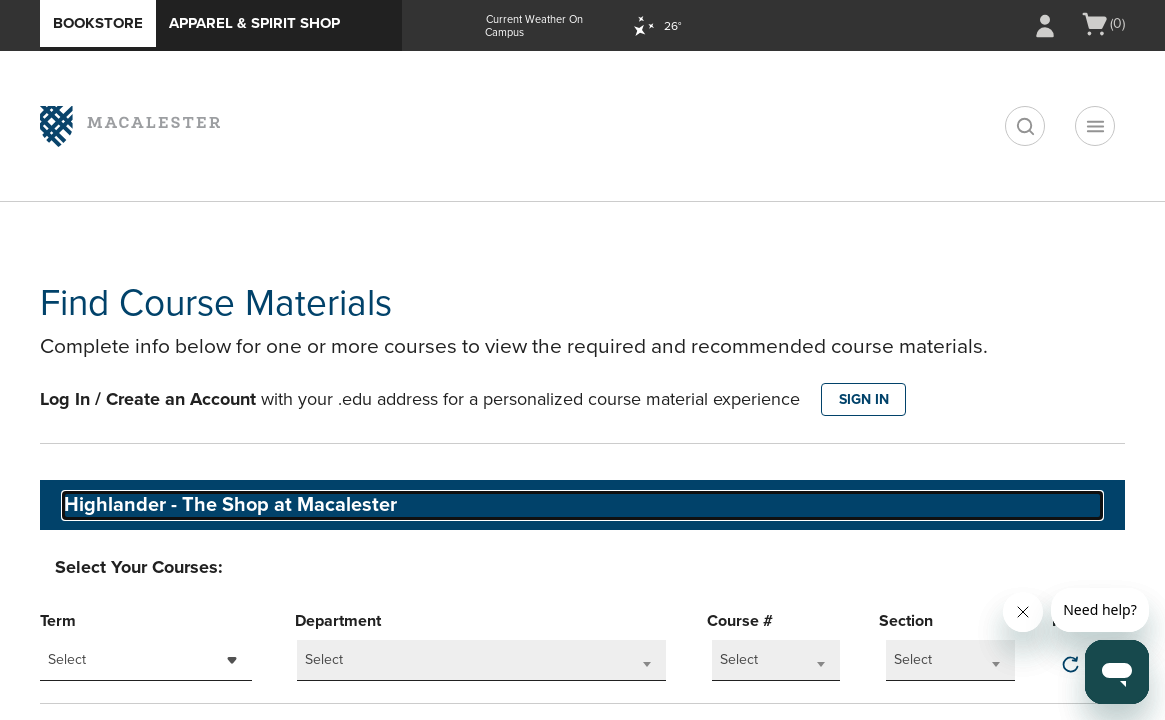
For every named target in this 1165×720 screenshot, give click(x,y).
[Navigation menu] (1095, 126)
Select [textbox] (67, 659)
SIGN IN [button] (864, 399)
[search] (1025, 126)
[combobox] (146, 660)
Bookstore (98, 23)
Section (906, 621)
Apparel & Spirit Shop (254, 23)
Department (338, 621)
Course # (740, 621)
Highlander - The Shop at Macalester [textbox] (230, 505)
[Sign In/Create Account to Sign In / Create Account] (1045, 26)
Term (58, 621)
